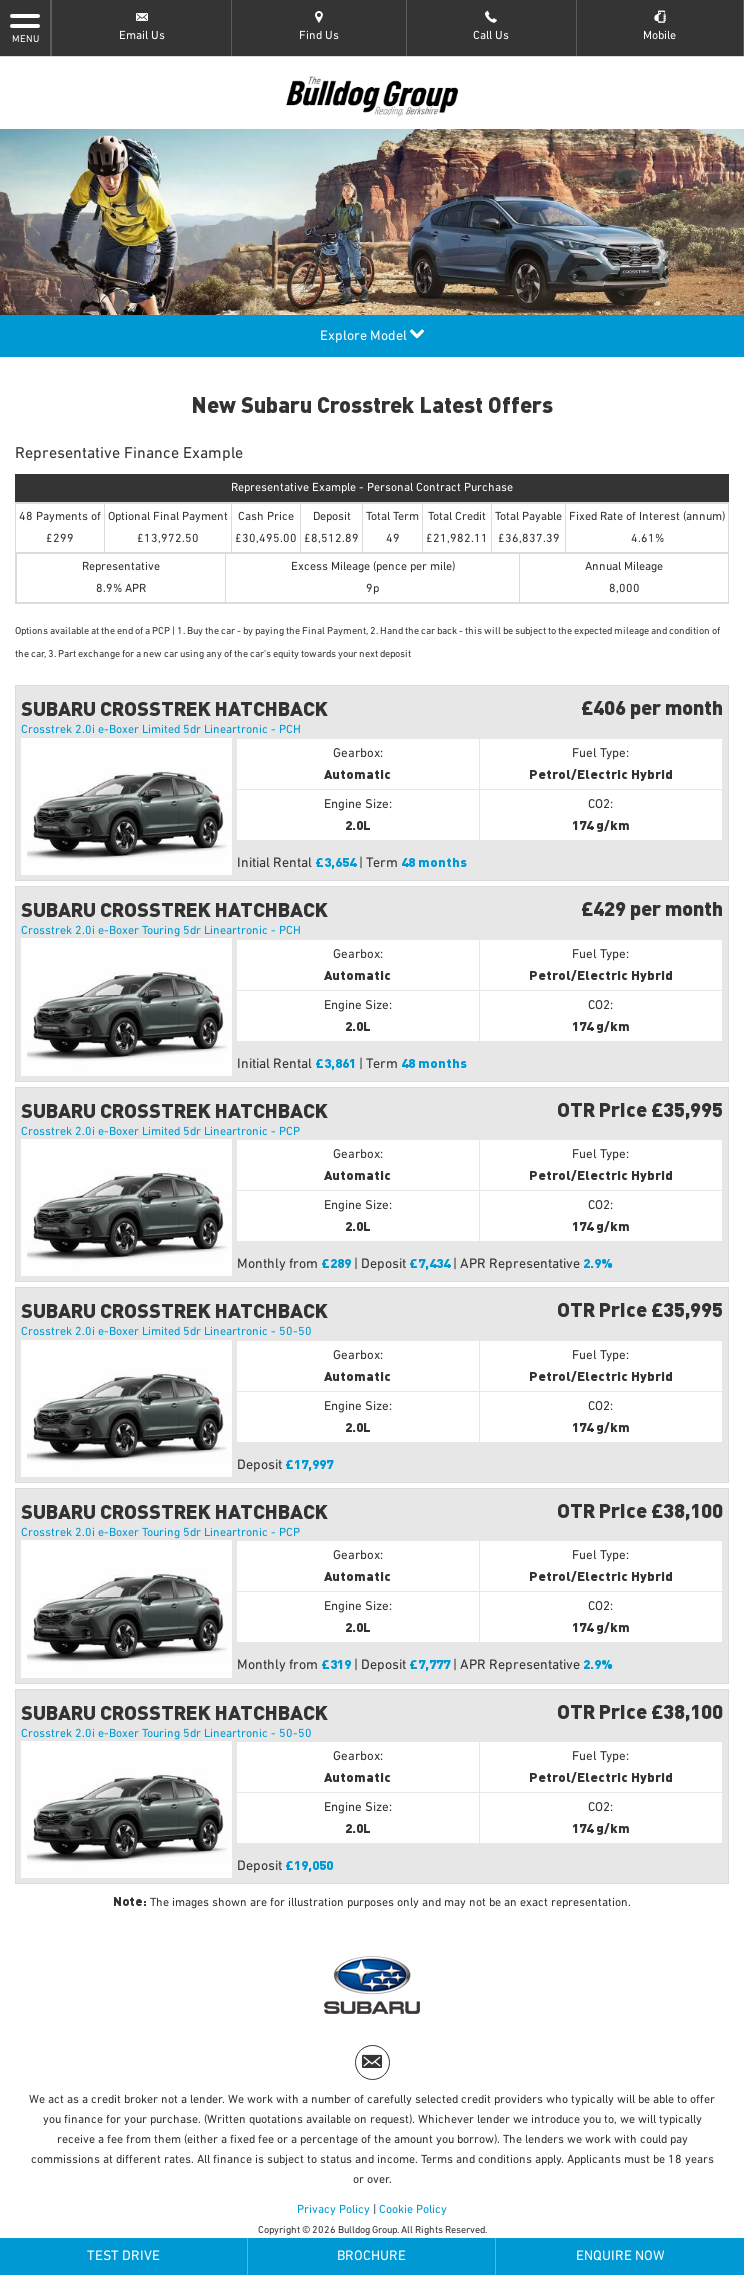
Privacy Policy (333, 2210)
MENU (25, 27)
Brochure (371, 2256)
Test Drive (123, 2256)
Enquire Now (620, 2256)
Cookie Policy (413, 2210)
